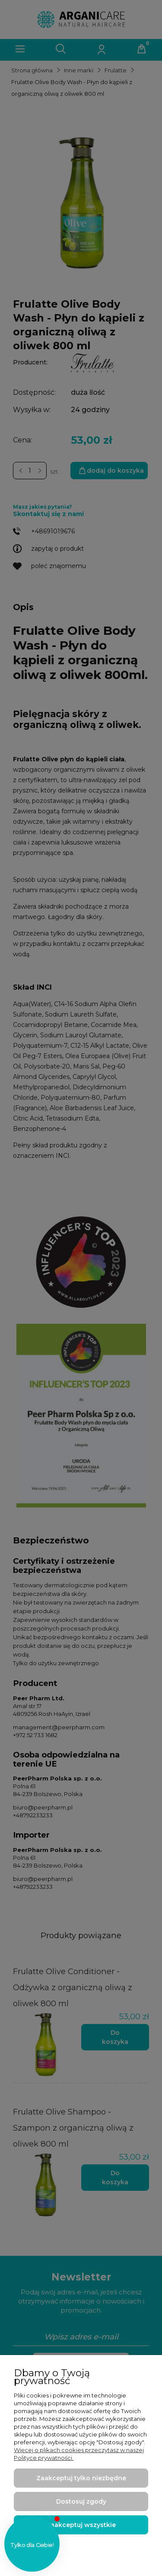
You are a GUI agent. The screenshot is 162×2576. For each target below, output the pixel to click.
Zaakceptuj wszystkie (81, 2525)
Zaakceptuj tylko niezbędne (81, 2478)
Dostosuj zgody (81, 2501)
